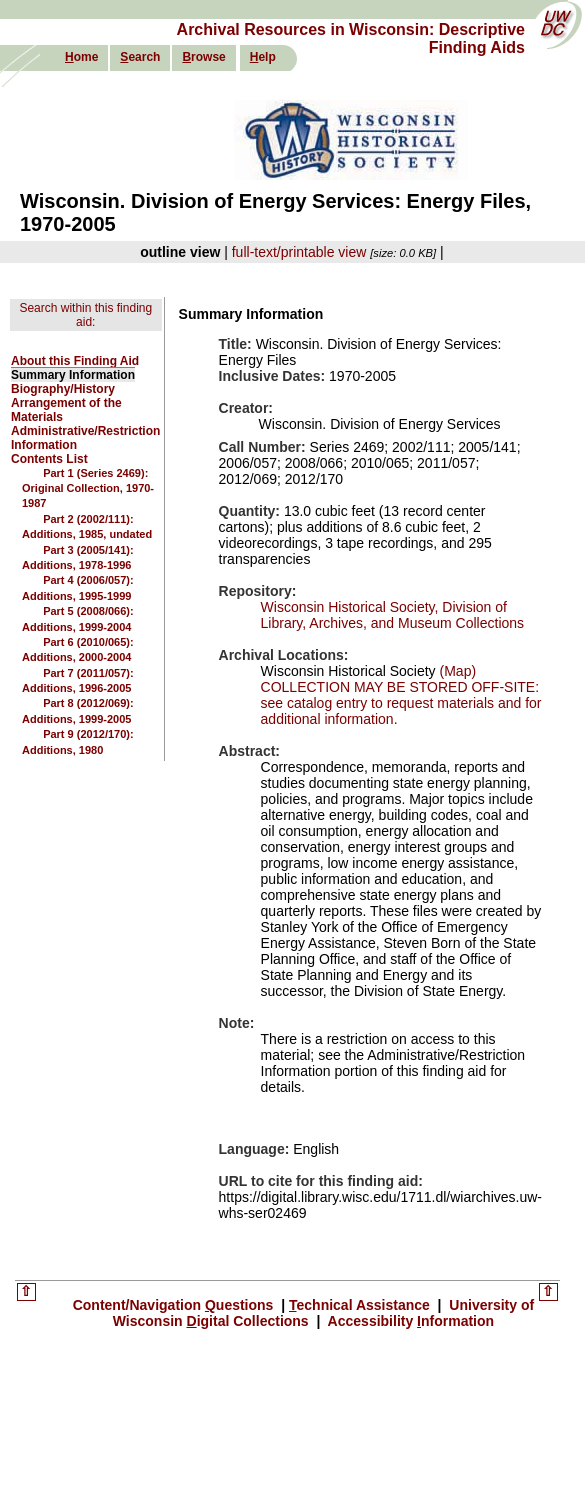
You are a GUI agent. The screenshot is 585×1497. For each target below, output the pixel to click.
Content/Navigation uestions (175, 1305)
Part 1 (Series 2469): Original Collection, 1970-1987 (88, 488)
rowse (203, 57)
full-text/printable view (299, 252)
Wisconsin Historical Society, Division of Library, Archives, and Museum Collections (393, 615)
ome (81, 57)
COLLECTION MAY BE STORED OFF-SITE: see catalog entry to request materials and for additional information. (401, 703)
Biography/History (63, 389)
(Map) (456, 671)
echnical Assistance (361, 1305)
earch (140, 57)
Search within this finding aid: (85, 315)
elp (263, 57)
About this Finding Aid (75, 361)
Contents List (49, 459)
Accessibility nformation (409, 1321)
